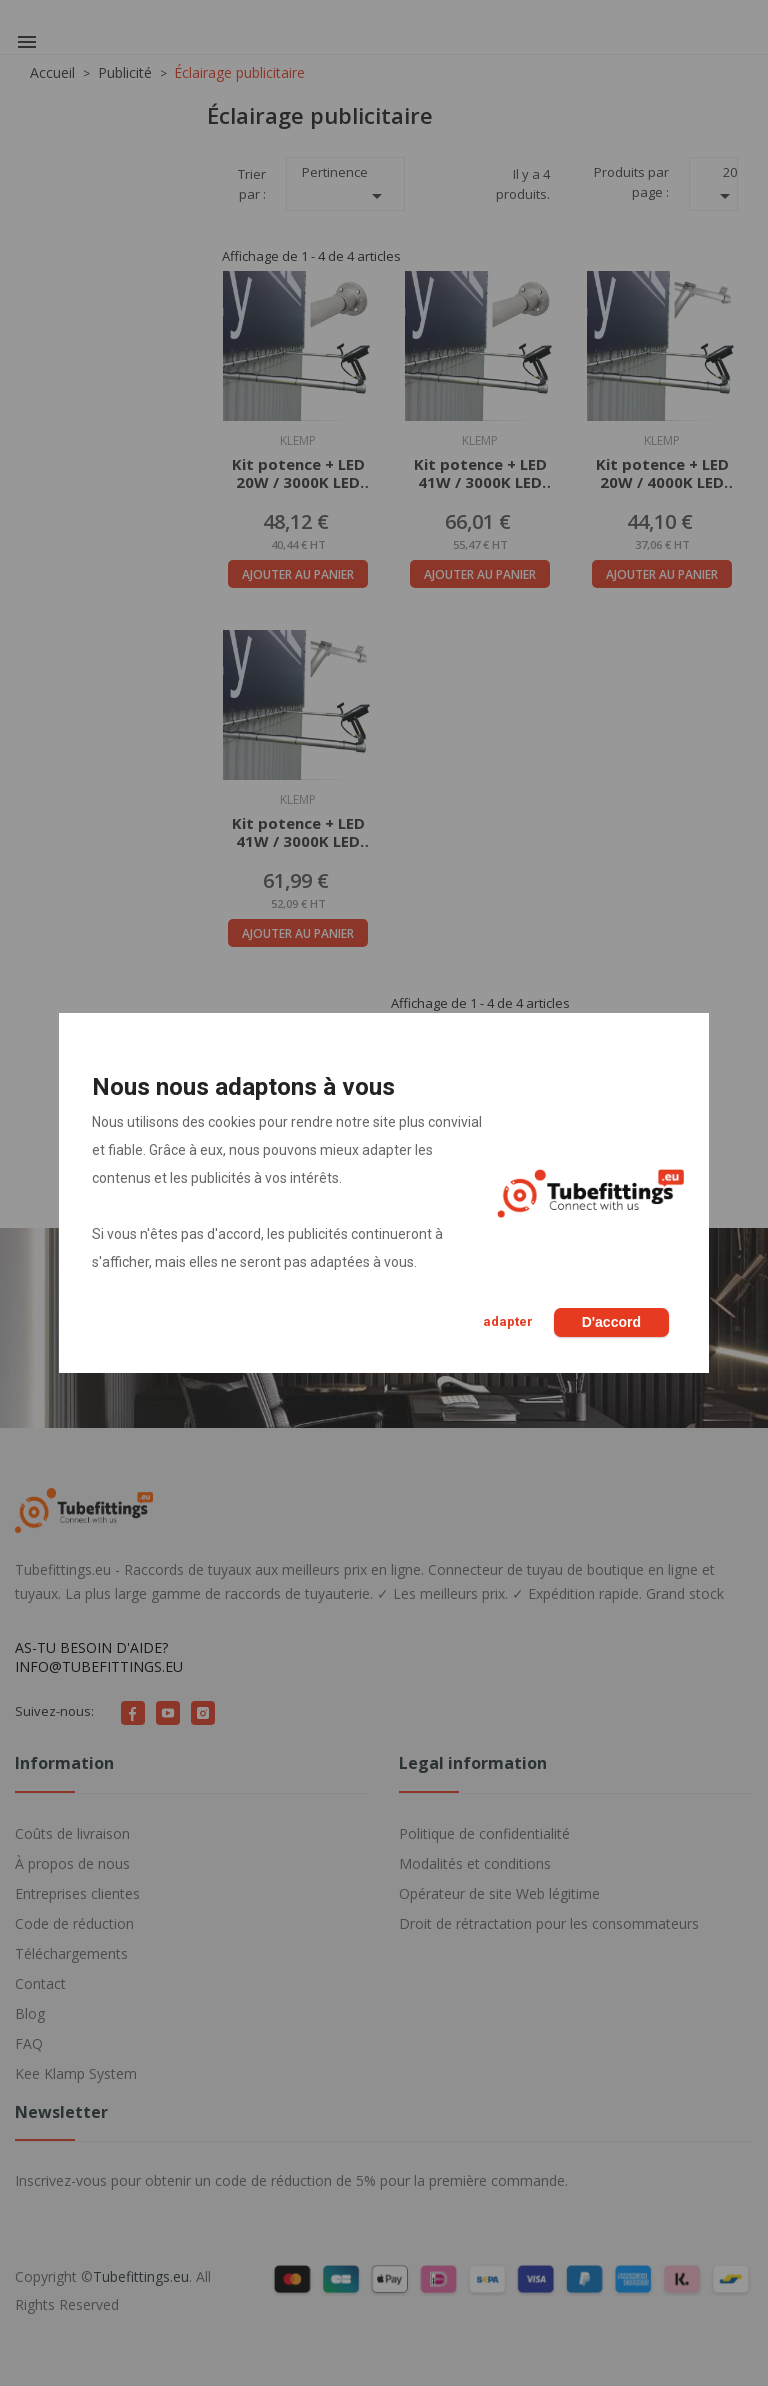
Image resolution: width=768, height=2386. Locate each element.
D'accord (611, 1322)
